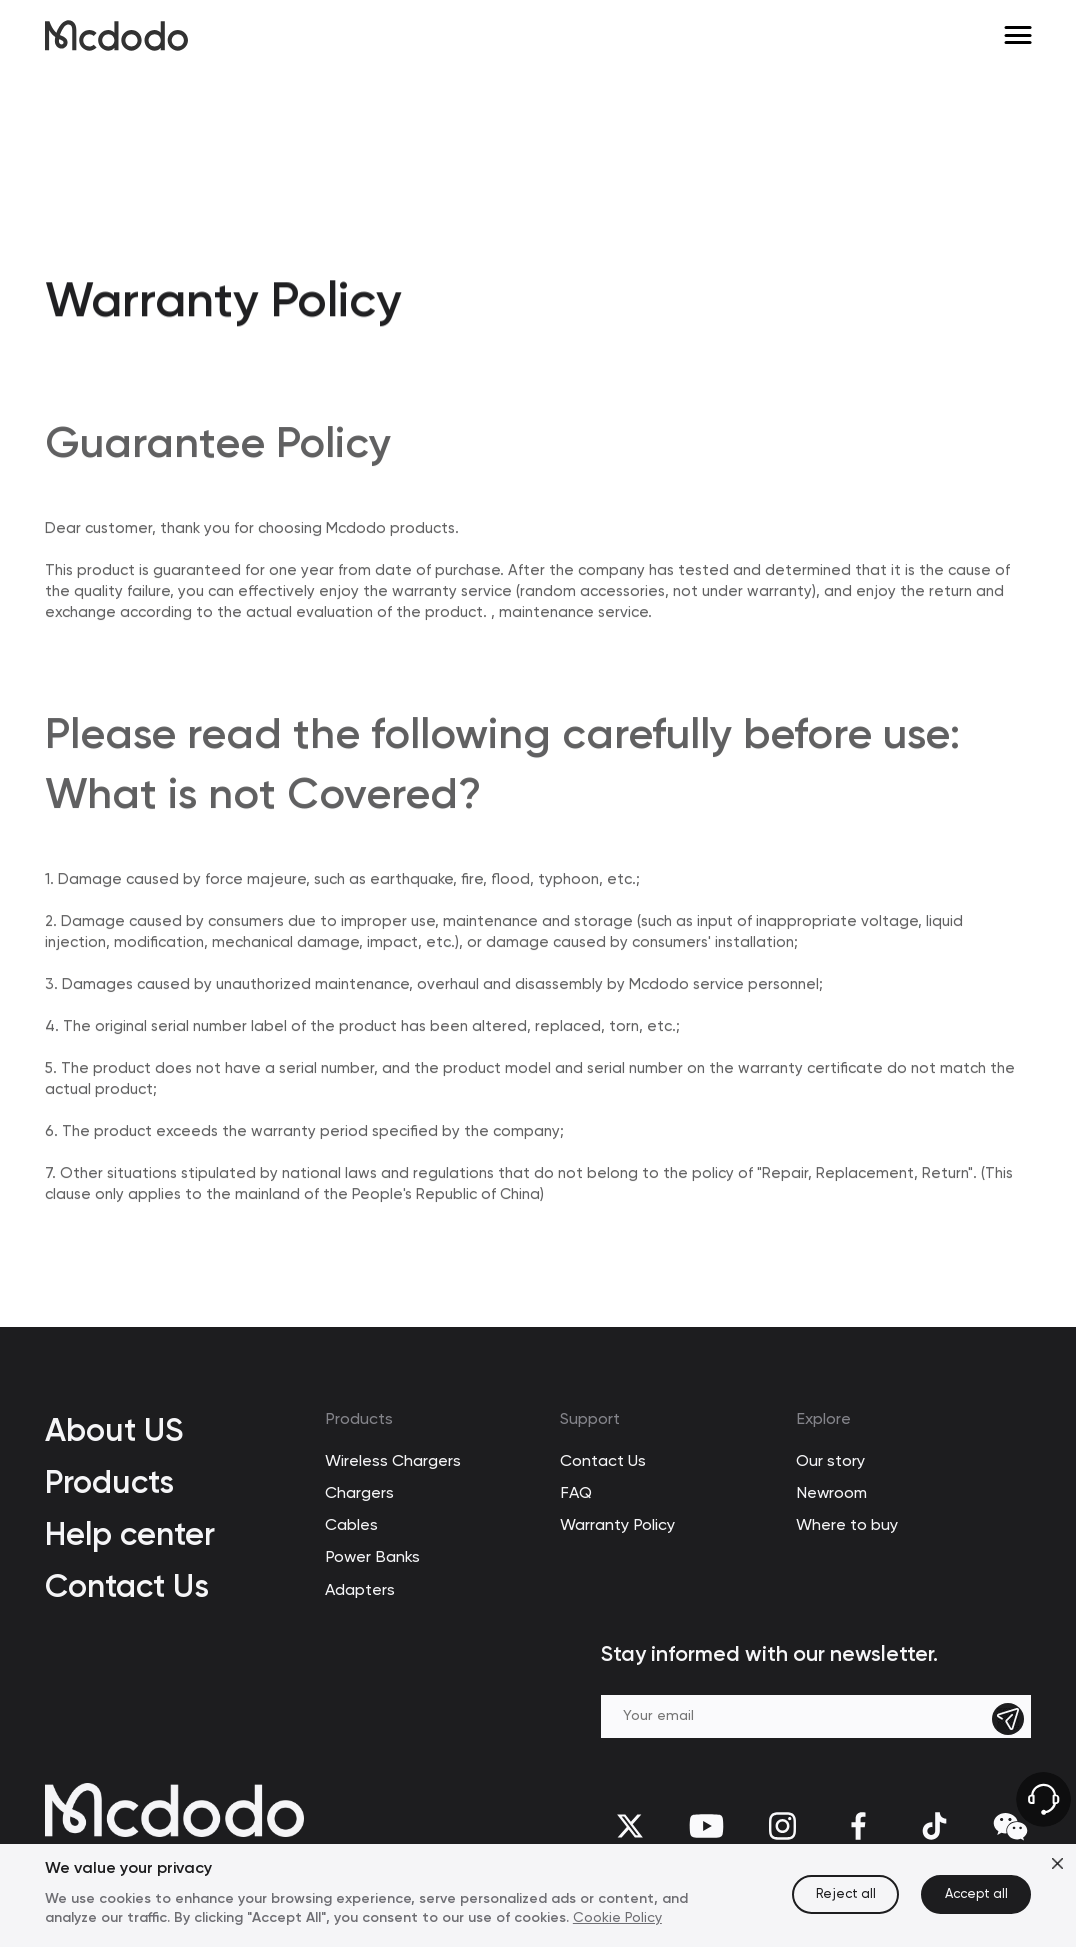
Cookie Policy (617, 1918)
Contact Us (127, 1586)
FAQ (576, 1494)
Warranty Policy (617, 1526)
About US (114, 1430)
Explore (823, 1420)
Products (109, 1482)
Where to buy (847, 1526)
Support (590, 1420)
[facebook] (858, 1825)
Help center (130, 1534)
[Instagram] (782, 1825)
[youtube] (706, 1825)
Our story (830, 1462)
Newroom (831, 1494)
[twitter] (630, 1825)
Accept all (976, 1894)
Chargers (359, 1494)
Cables (351, 1526)
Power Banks (372, 1558)
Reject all (846, 1894)
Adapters (360, 1591)
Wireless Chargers (393, 1462)
